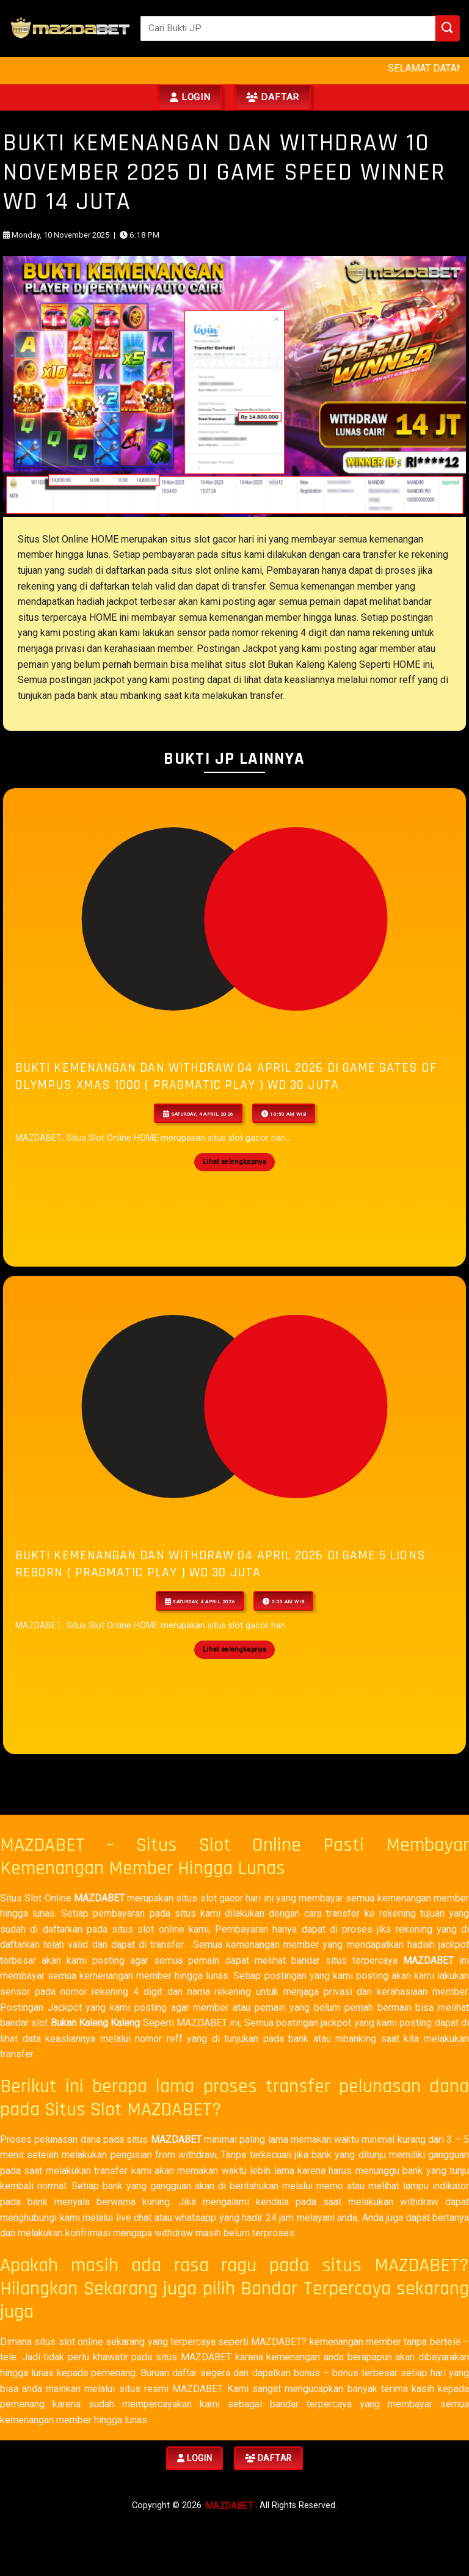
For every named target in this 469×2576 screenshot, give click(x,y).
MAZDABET (99, 1898)
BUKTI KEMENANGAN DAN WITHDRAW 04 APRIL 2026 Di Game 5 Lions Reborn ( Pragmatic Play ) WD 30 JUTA (220, 1564)
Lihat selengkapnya (234, 1162)
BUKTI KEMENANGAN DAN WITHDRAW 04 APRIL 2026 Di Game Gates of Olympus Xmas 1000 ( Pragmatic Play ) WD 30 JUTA (226, 1076)
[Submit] (447, 28)
